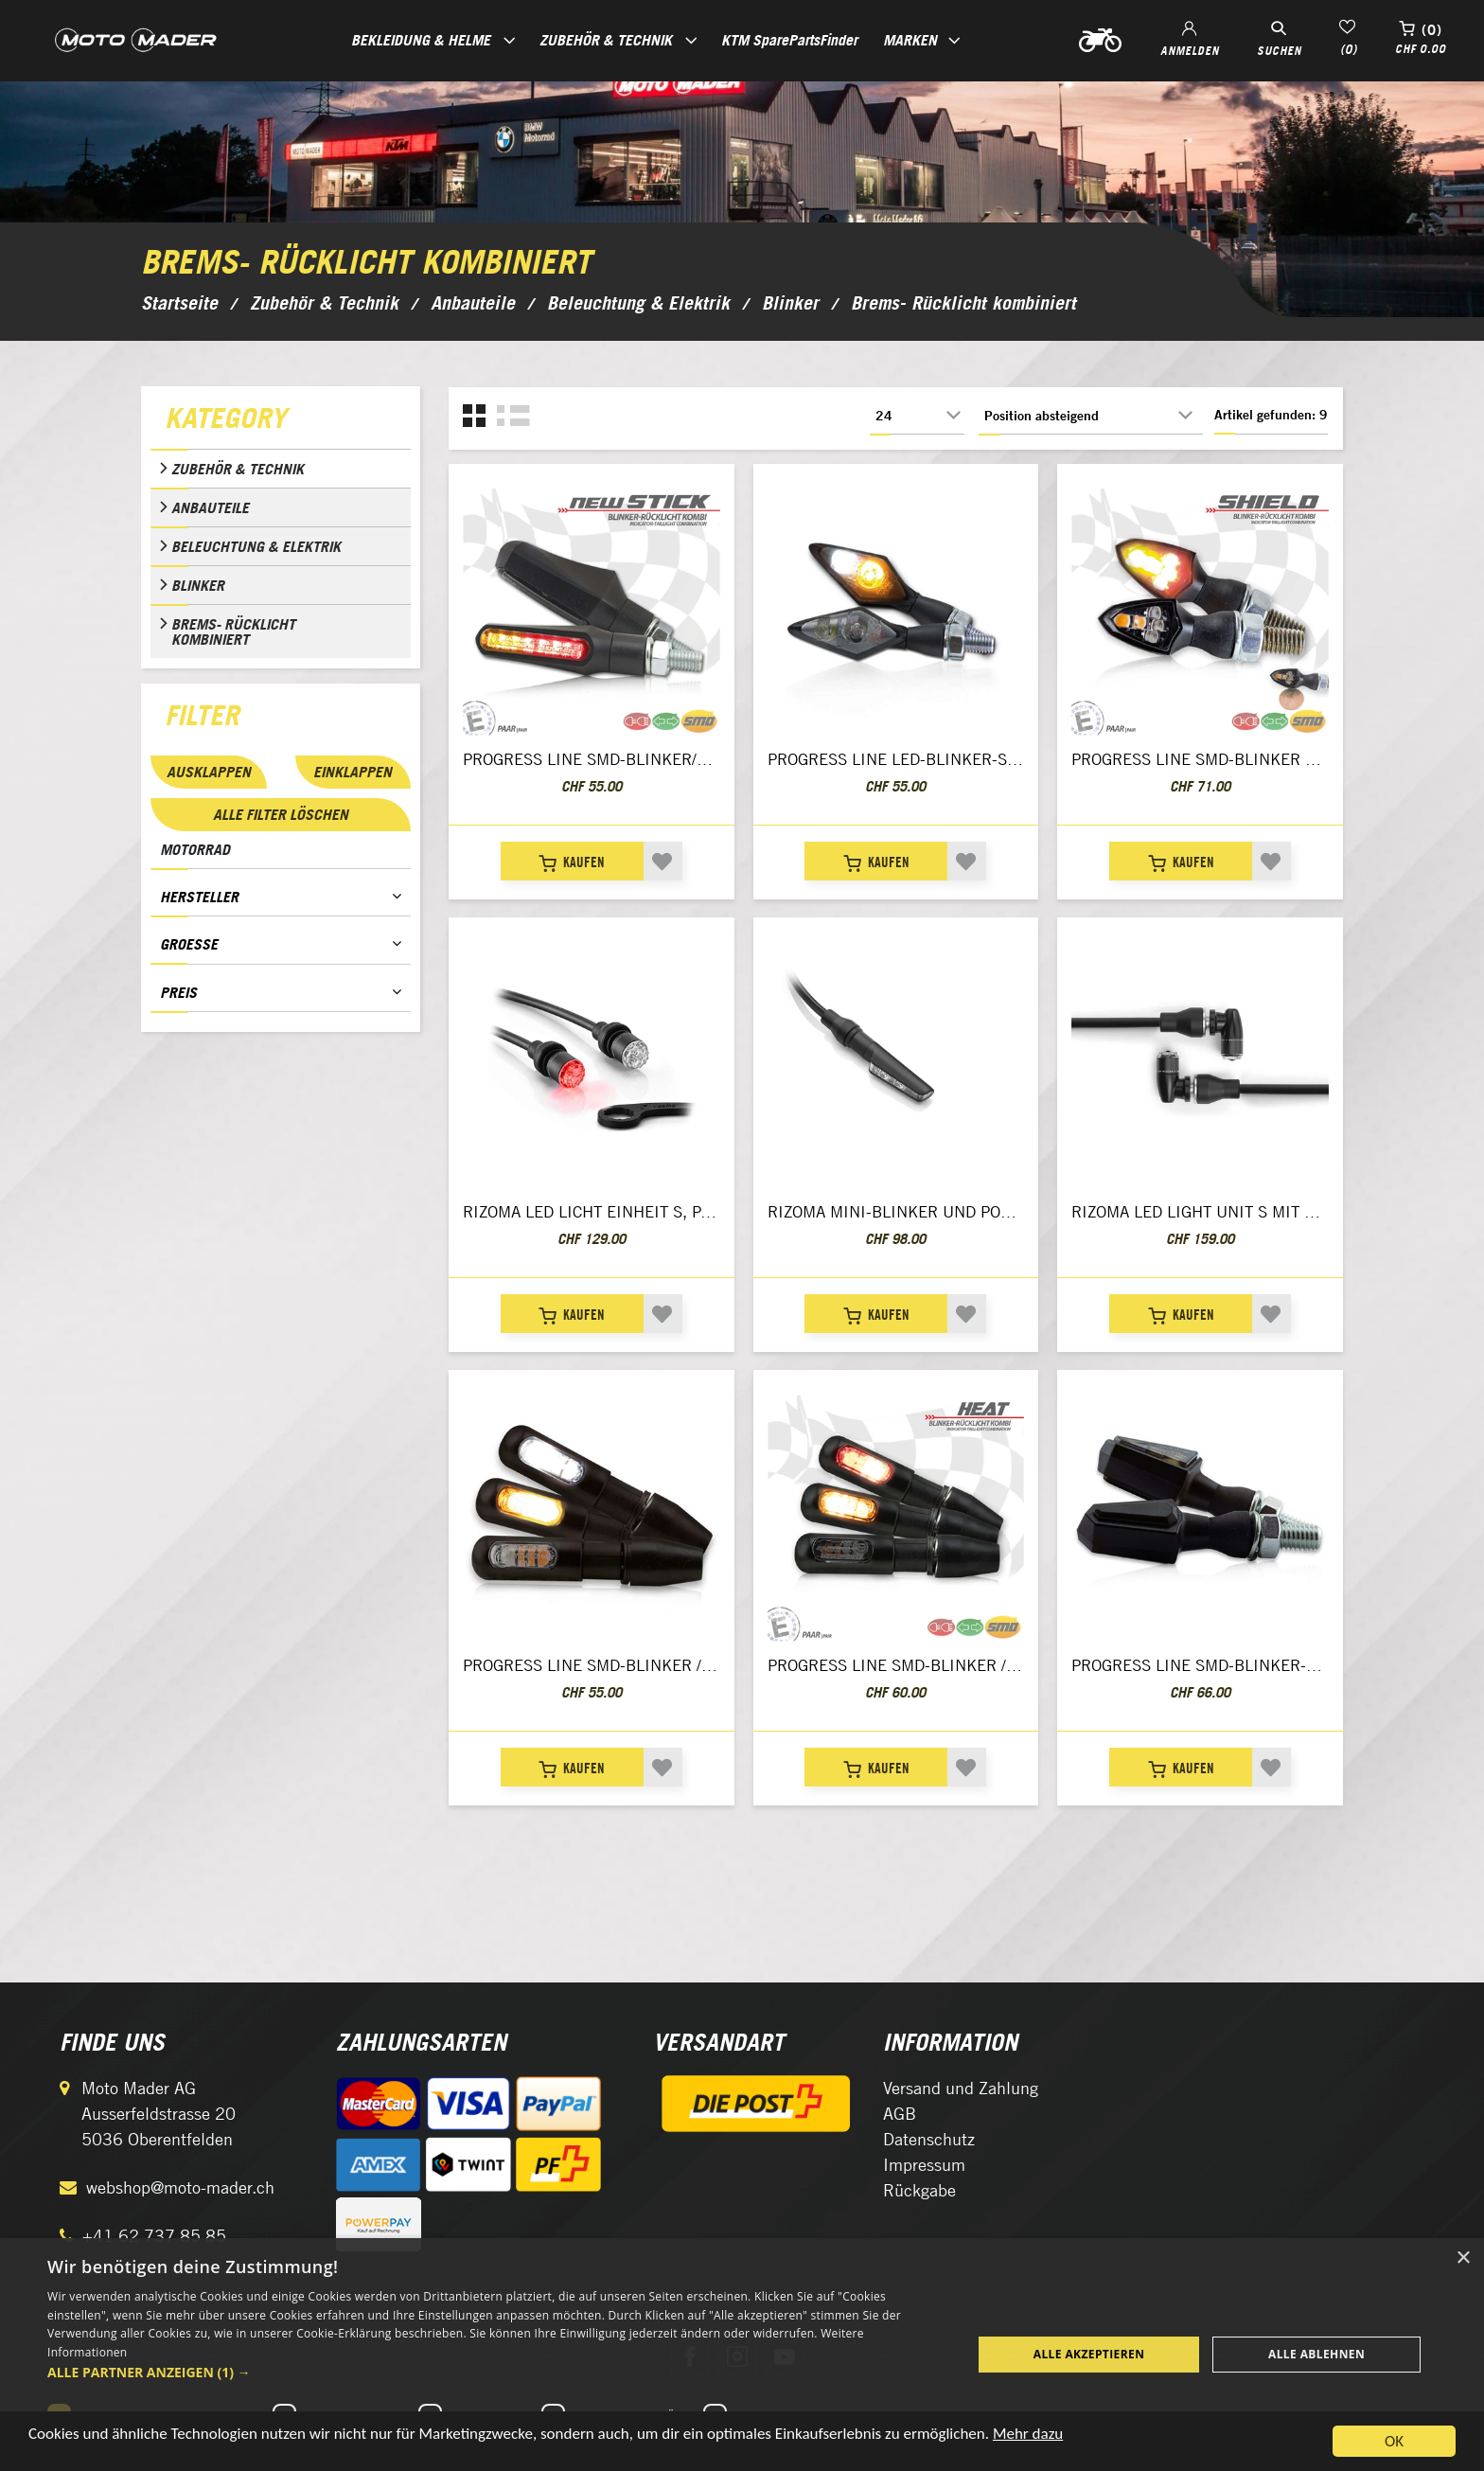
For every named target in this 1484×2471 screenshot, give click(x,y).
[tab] (280, 422)
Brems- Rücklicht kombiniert (233, 631)
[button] (496, 2372)
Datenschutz (929, 2139)
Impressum (924, 2165)
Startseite (179, 303)
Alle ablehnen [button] (1316, 2354)
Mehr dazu (1028, 2440)
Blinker (197, 585)
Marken (910, 39)
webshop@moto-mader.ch (180, 2187)
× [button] (1463, 2258)
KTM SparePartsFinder (789, 39)
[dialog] (742, 2354)
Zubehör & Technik (237, 468)
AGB (899, 2114)
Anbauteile (210, 507)
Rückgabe (919, 2190)
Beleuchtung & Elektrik (256, 546)
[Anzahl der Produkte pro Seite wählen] (917, 416)
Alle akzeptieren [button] (1089, 2354)
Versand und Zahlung (960, 2088)
